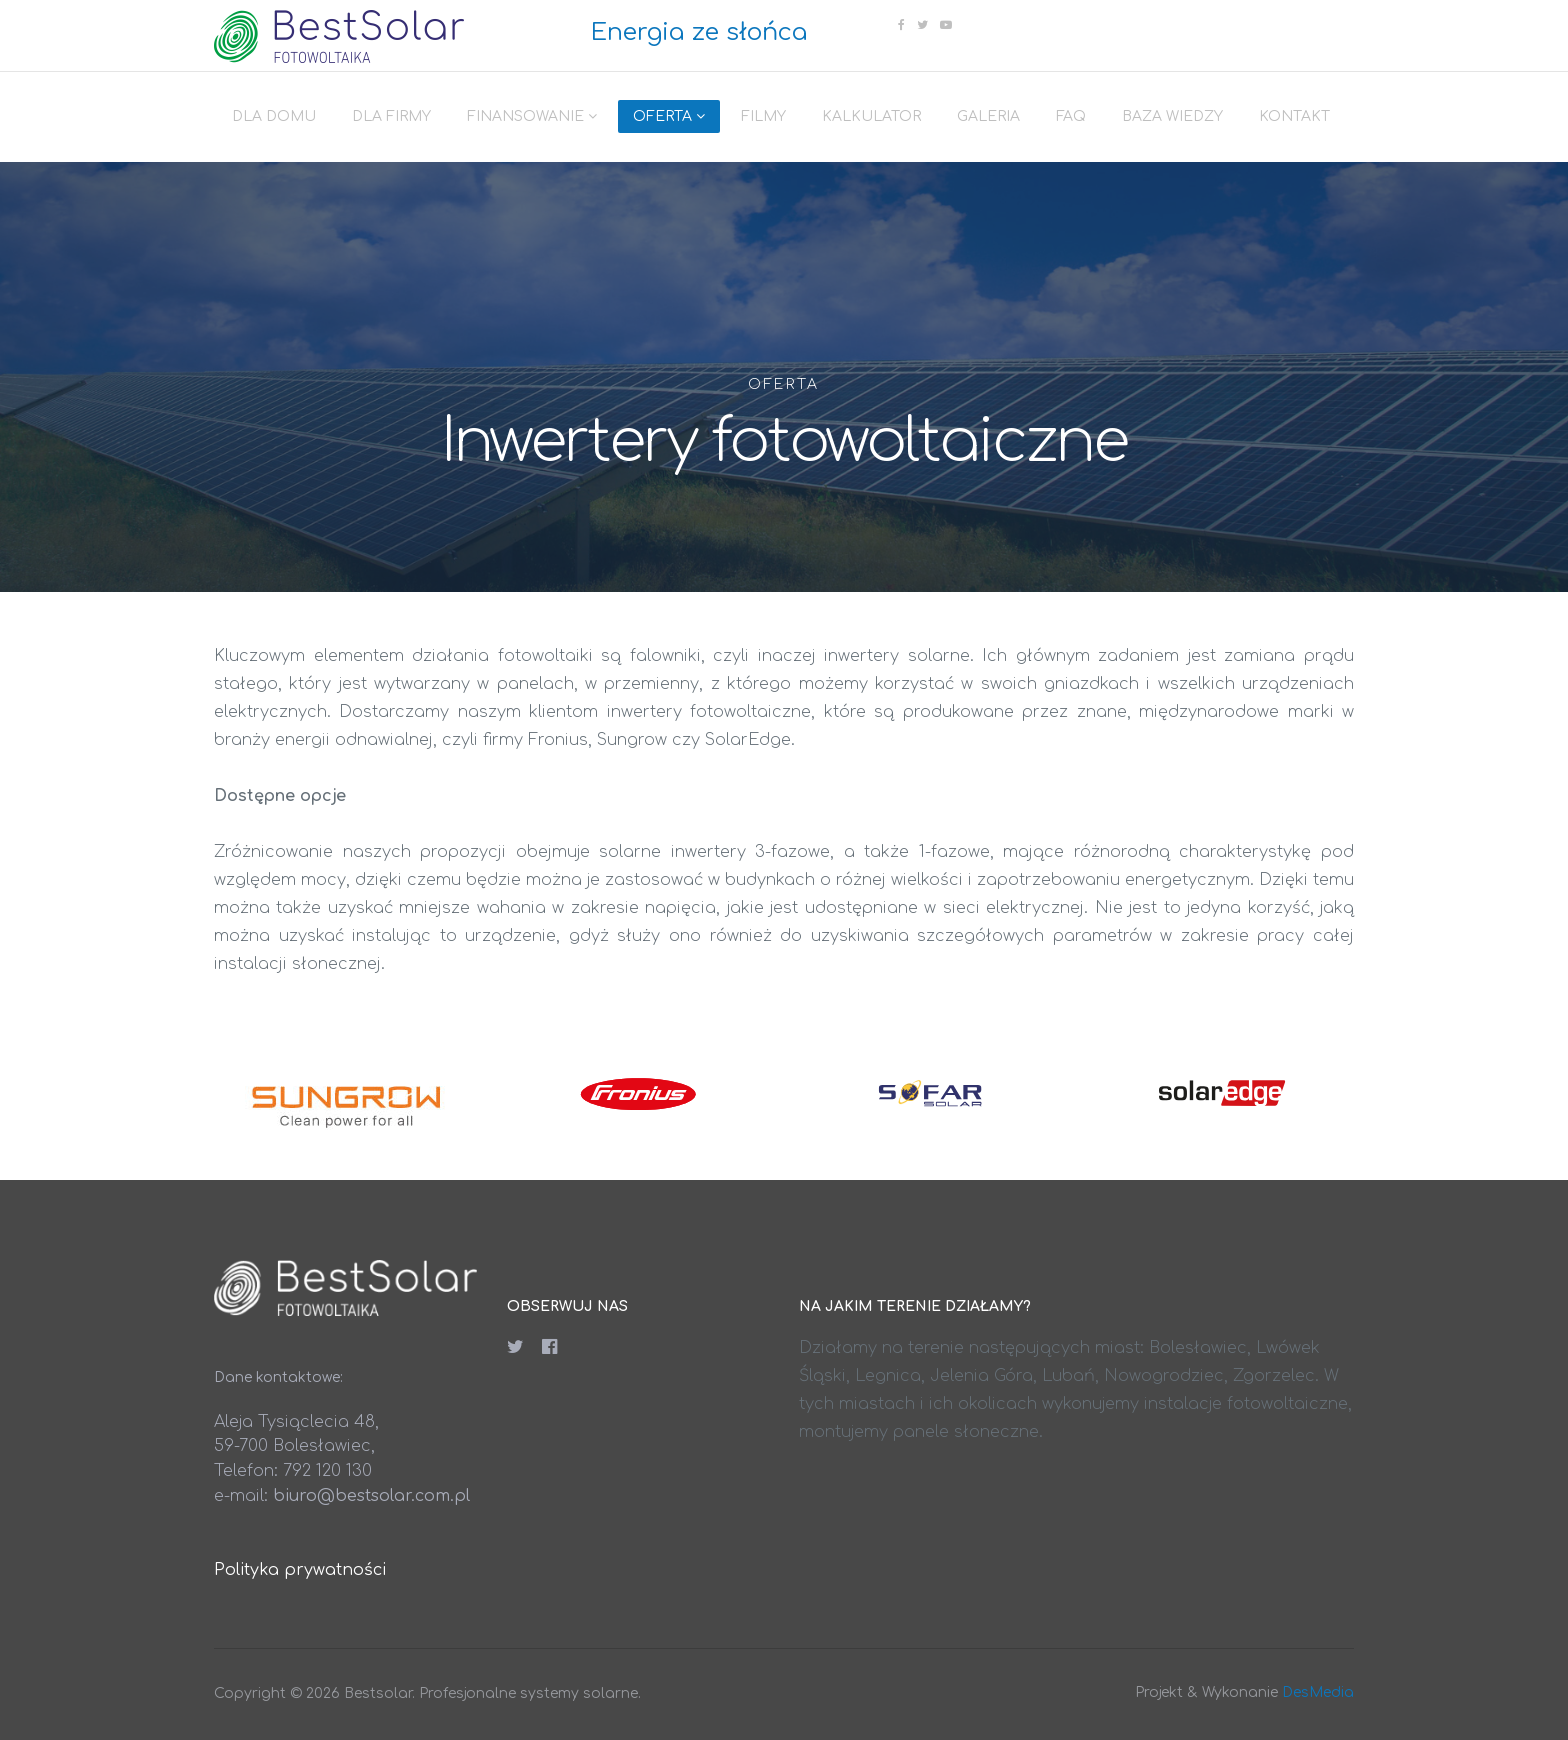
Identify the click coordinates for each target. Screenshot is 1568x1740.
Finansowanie (525, 116)
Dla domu (274, 116)
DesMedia (1318, 1692)
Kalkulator (871, 116)
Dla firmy (391, 116)
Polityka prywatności (300, 1570)
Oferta (662, 116)
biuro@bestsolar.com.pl (371, 1496)
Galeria (988, 116)
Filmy (763, 116)
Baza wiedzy (1172, 116)
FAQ (1071, 116)
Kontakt (1294, 116)
